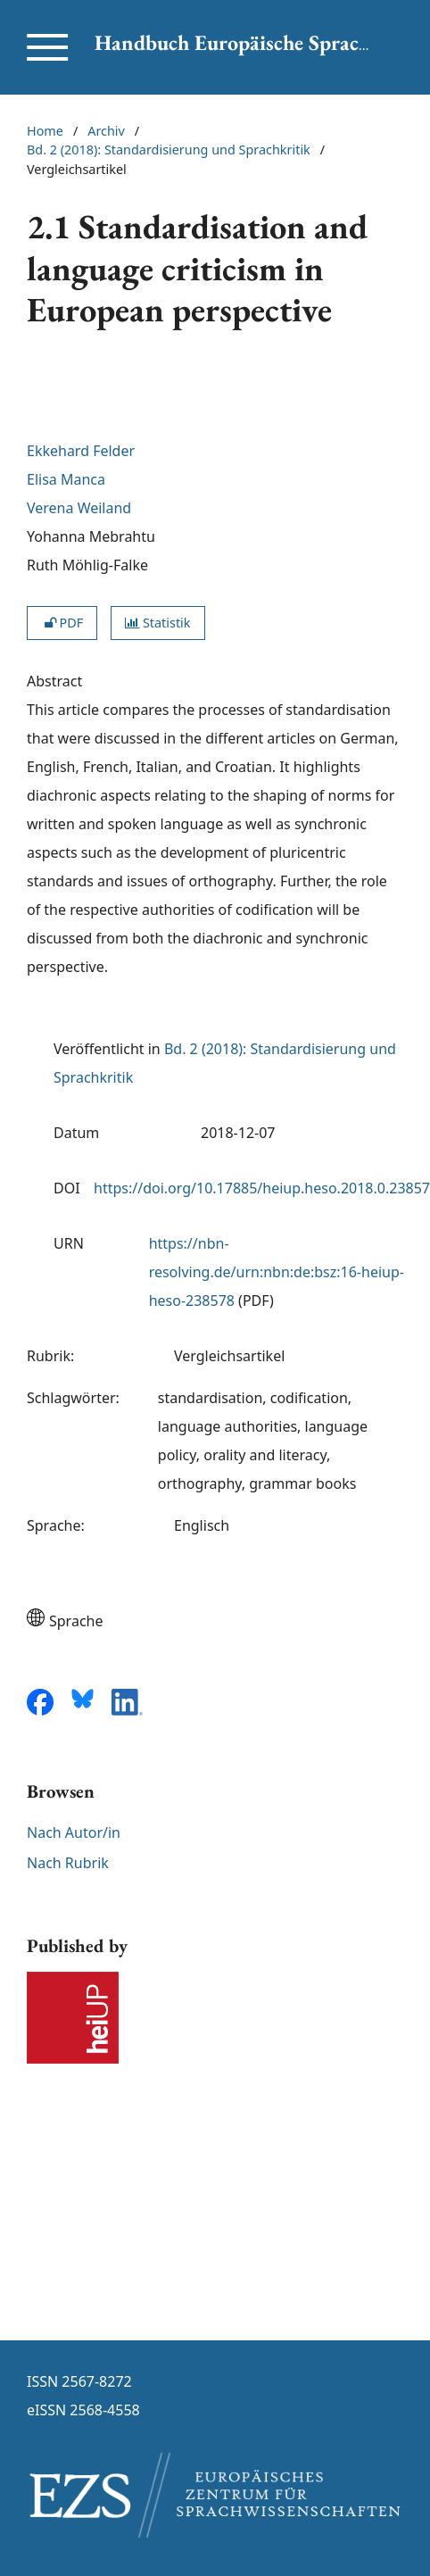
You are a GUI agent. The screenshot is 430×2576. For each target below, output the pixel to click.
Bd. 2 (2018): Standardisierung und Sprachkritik (168, 149)
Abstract (54, 681)
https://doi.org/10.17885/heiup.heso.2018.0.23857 (262, 1188)
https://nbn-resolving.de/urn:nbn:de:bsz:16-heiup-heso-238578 (276, 1272)
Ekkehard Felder (81, 451)
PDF (62, 622)
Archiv (106, 130)
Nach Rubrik (68, 1863)
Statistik (157, 622)
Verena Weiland (79, 508)
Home (45, 130)
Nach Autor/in (73, 1832)
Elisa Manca (66, 479)
